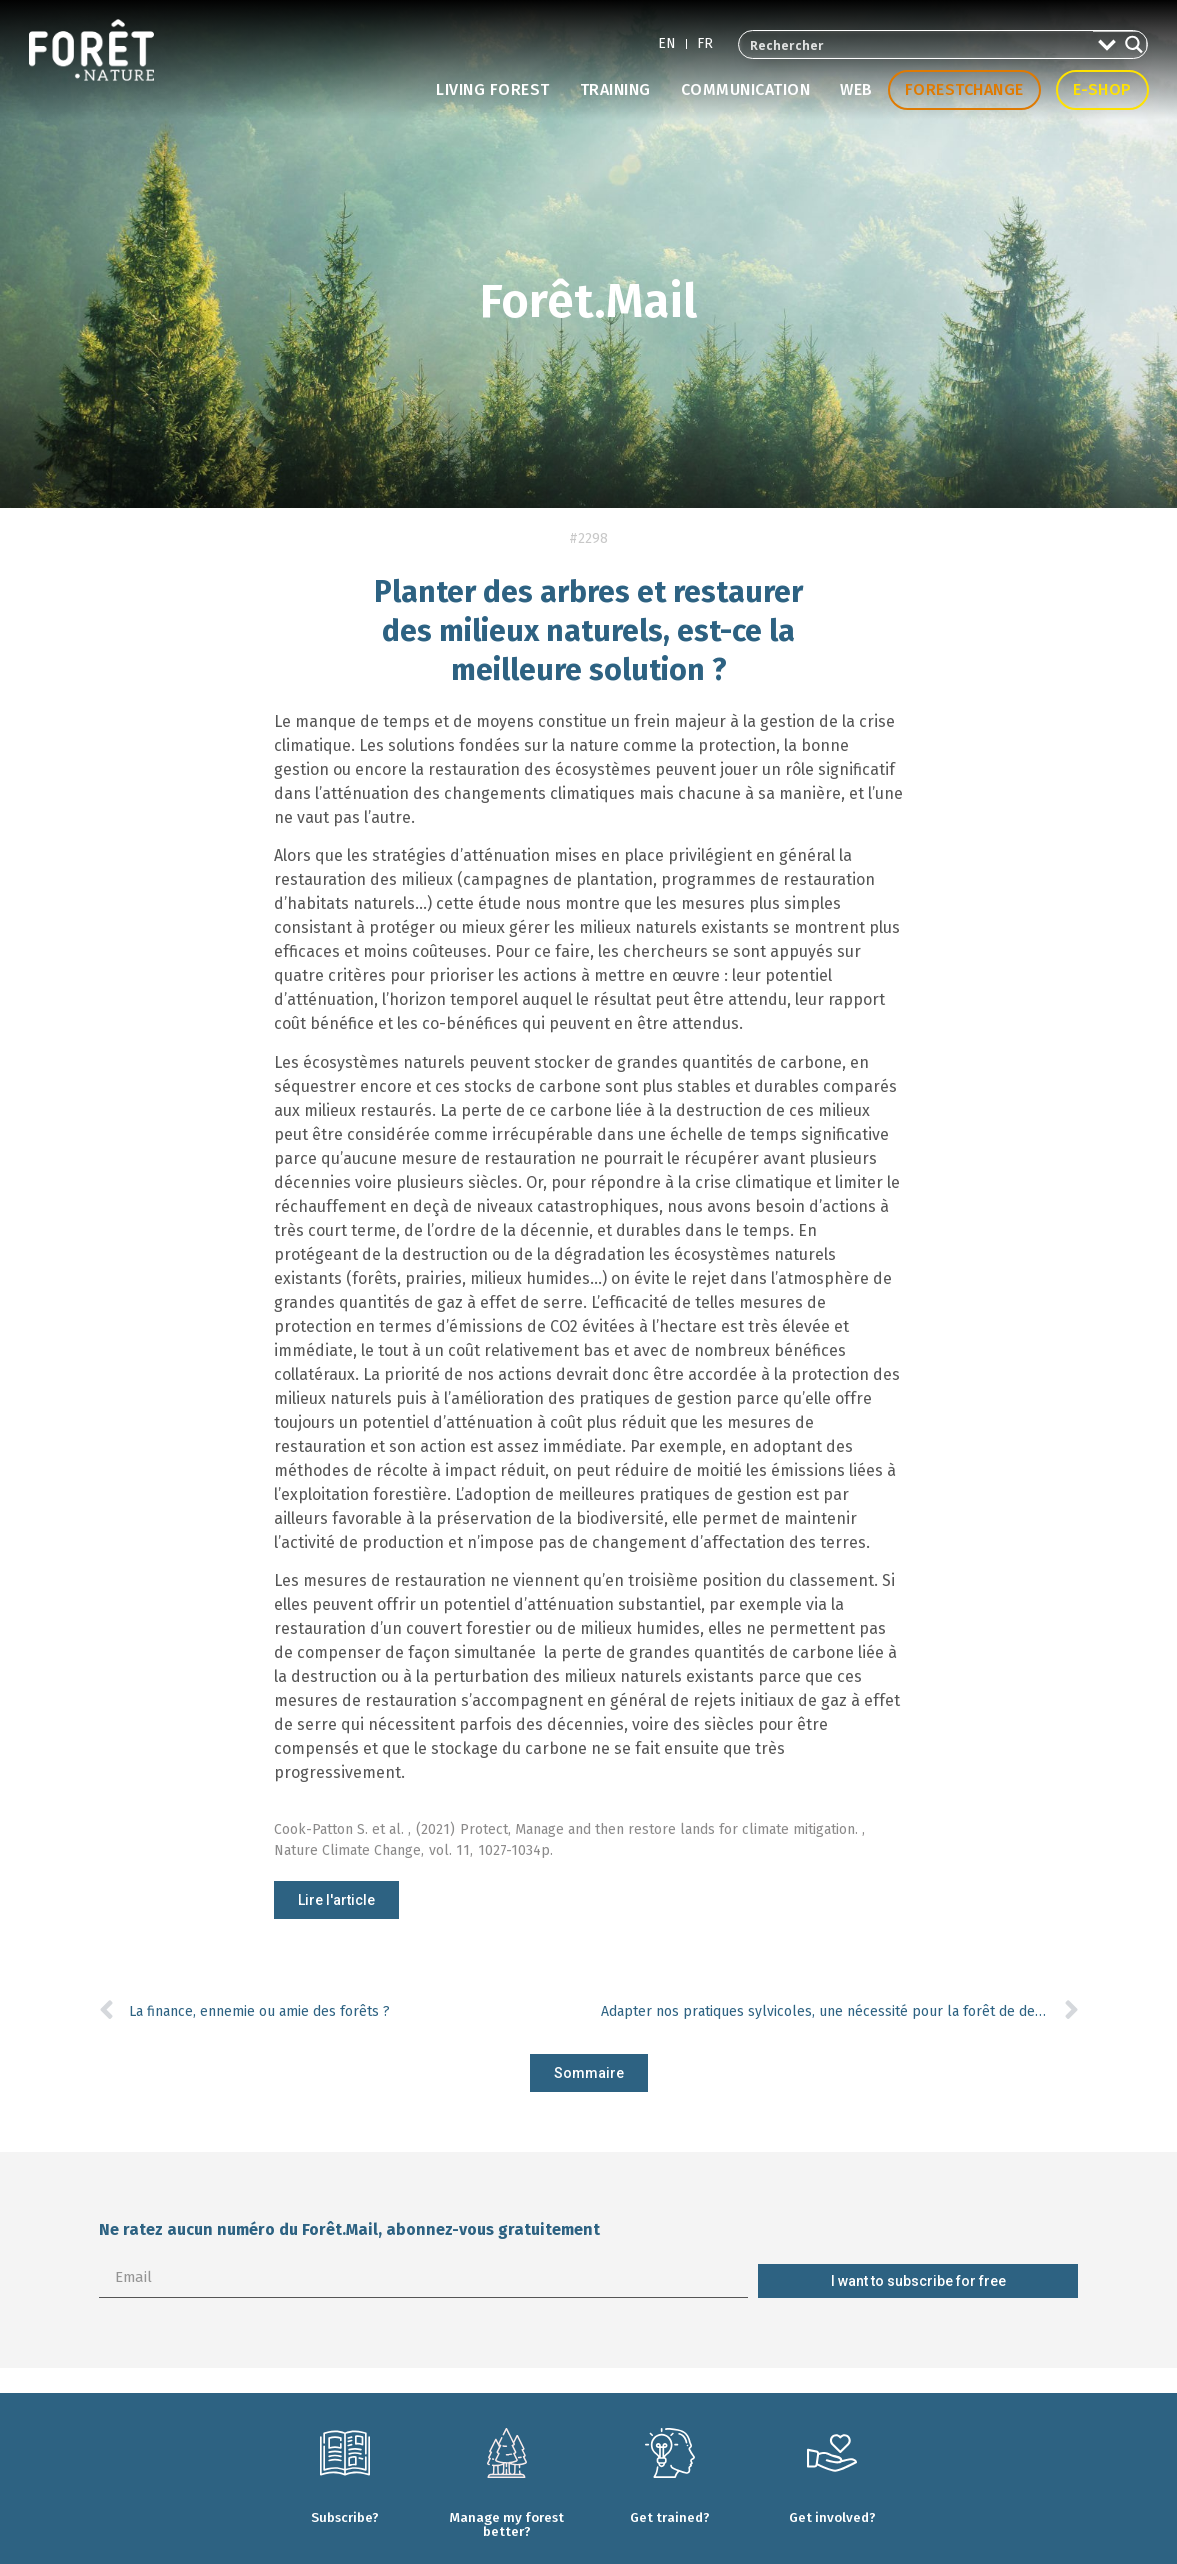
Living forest (493, 89)
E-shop (1102, 89)
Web (856, 89)
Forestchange (964, 89)
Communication (746, 89)
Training (615, 89)
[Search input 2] (917, 44)
